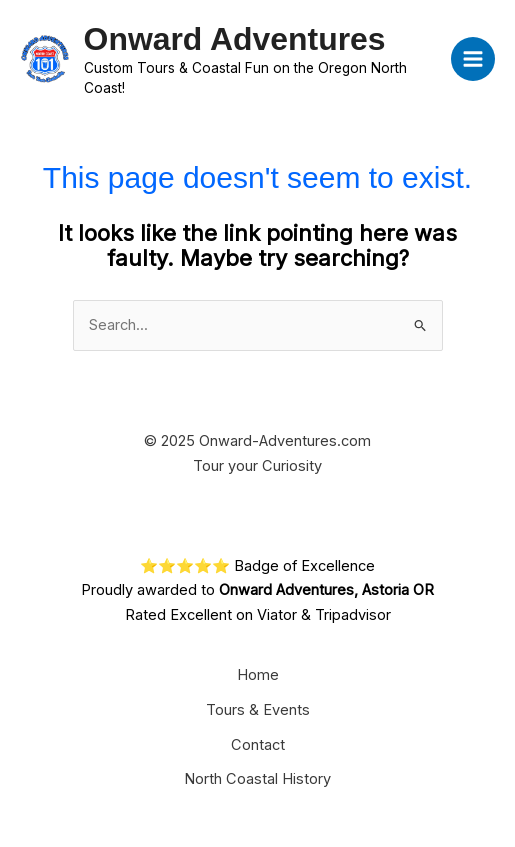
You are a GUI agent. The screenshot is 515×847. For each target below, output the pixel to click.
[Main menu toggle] (473, 59)
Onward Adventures (235, 39)
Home (258, 675)
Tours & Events (258, 710)
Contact (258, 745)
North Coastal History (257, 779)
